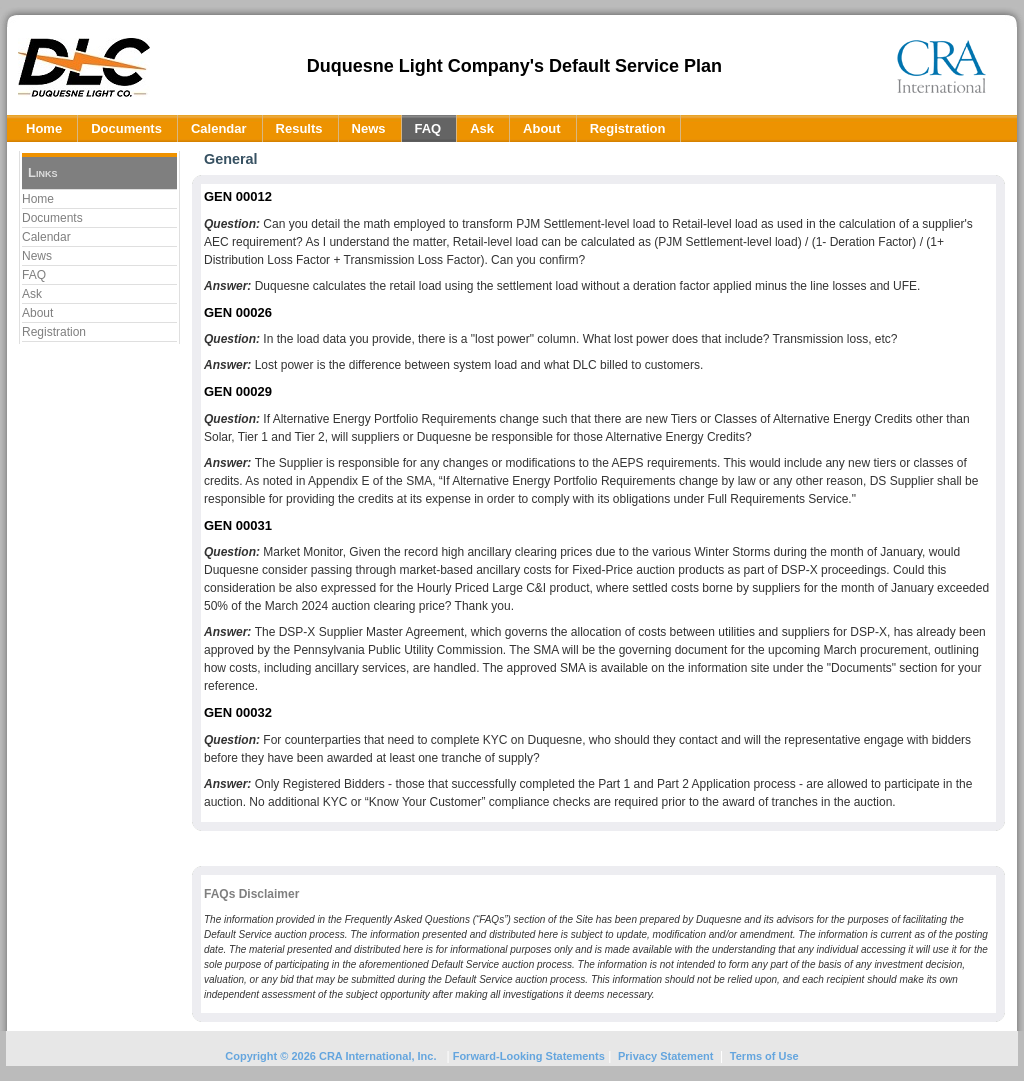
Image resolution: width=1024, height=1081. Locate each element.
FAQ (34, 275)
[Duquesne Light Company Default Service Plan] (84, 66)
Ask (32, 294)
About (37, 313)
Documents (52, 218)
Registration (54, 332)
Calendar (46, 237)
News (37, 256)
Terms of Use (764, 1056)
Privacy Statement (665, 1056)
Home (38, 199)
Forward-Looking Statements (527, 1056)
